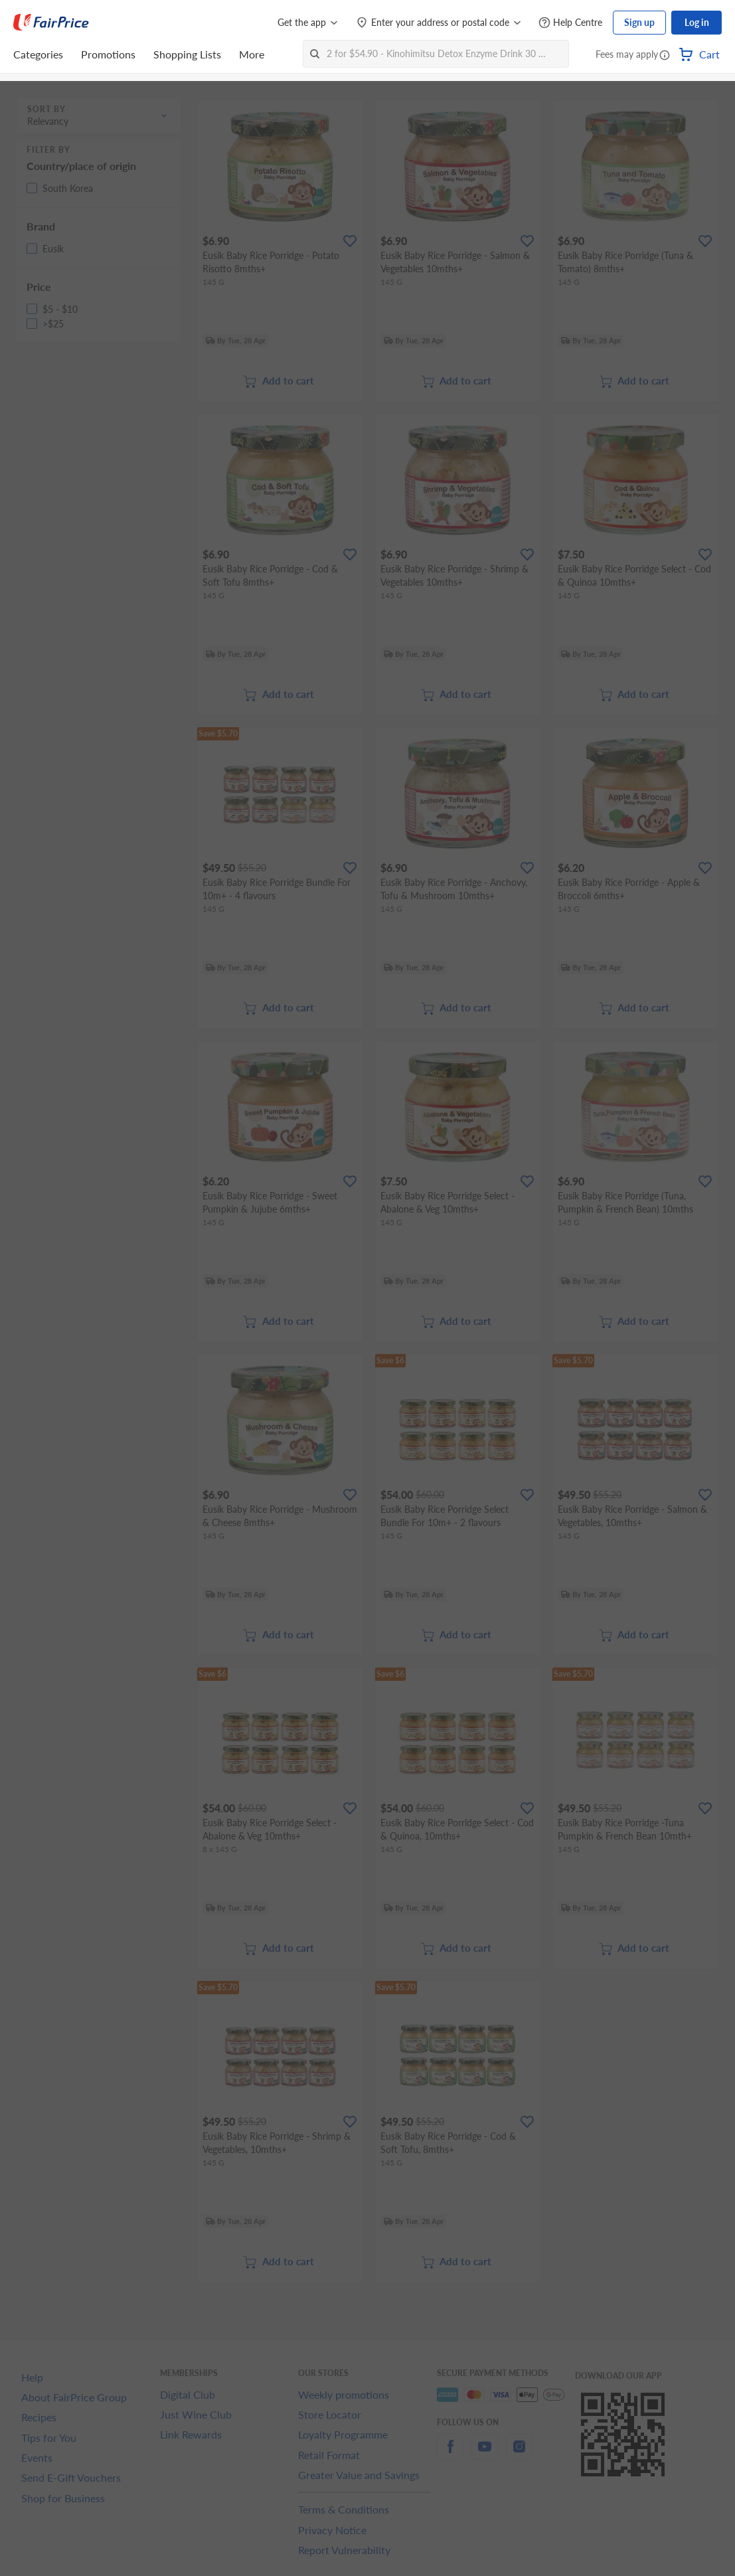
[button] (664, 56)
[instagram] (519, 2454)
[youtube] (484, 2454)
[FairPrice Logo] (51, 22)
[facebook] (450, 2454)
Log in (697, 22)
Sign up (639, 22)
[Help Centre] (570, 23)
